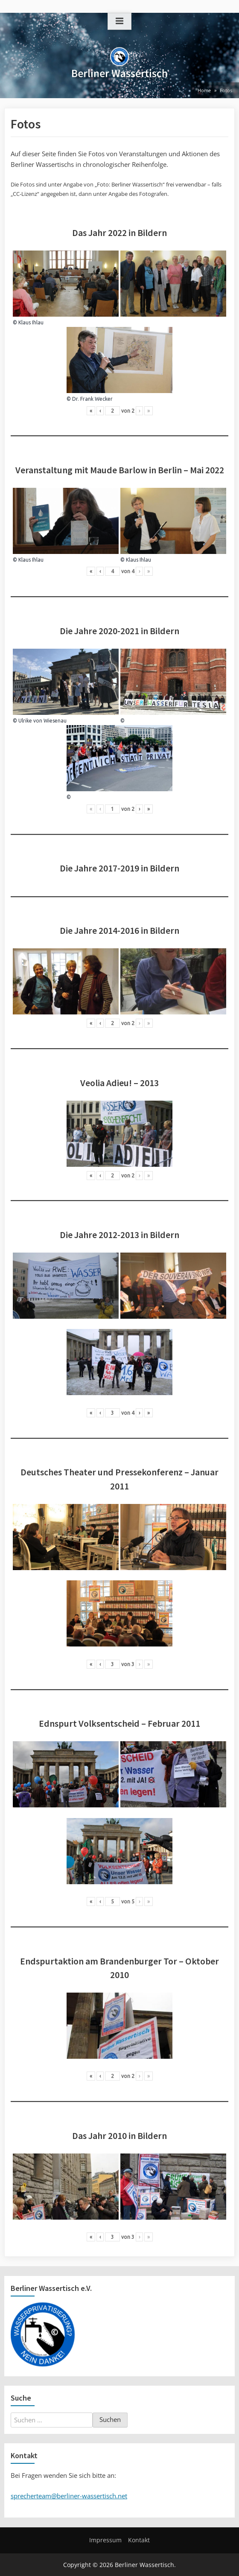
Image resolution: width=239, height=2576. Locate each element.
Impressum (105, 2540)
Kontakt (139, 2540)
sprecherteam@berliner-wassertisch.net (69, 2495)
